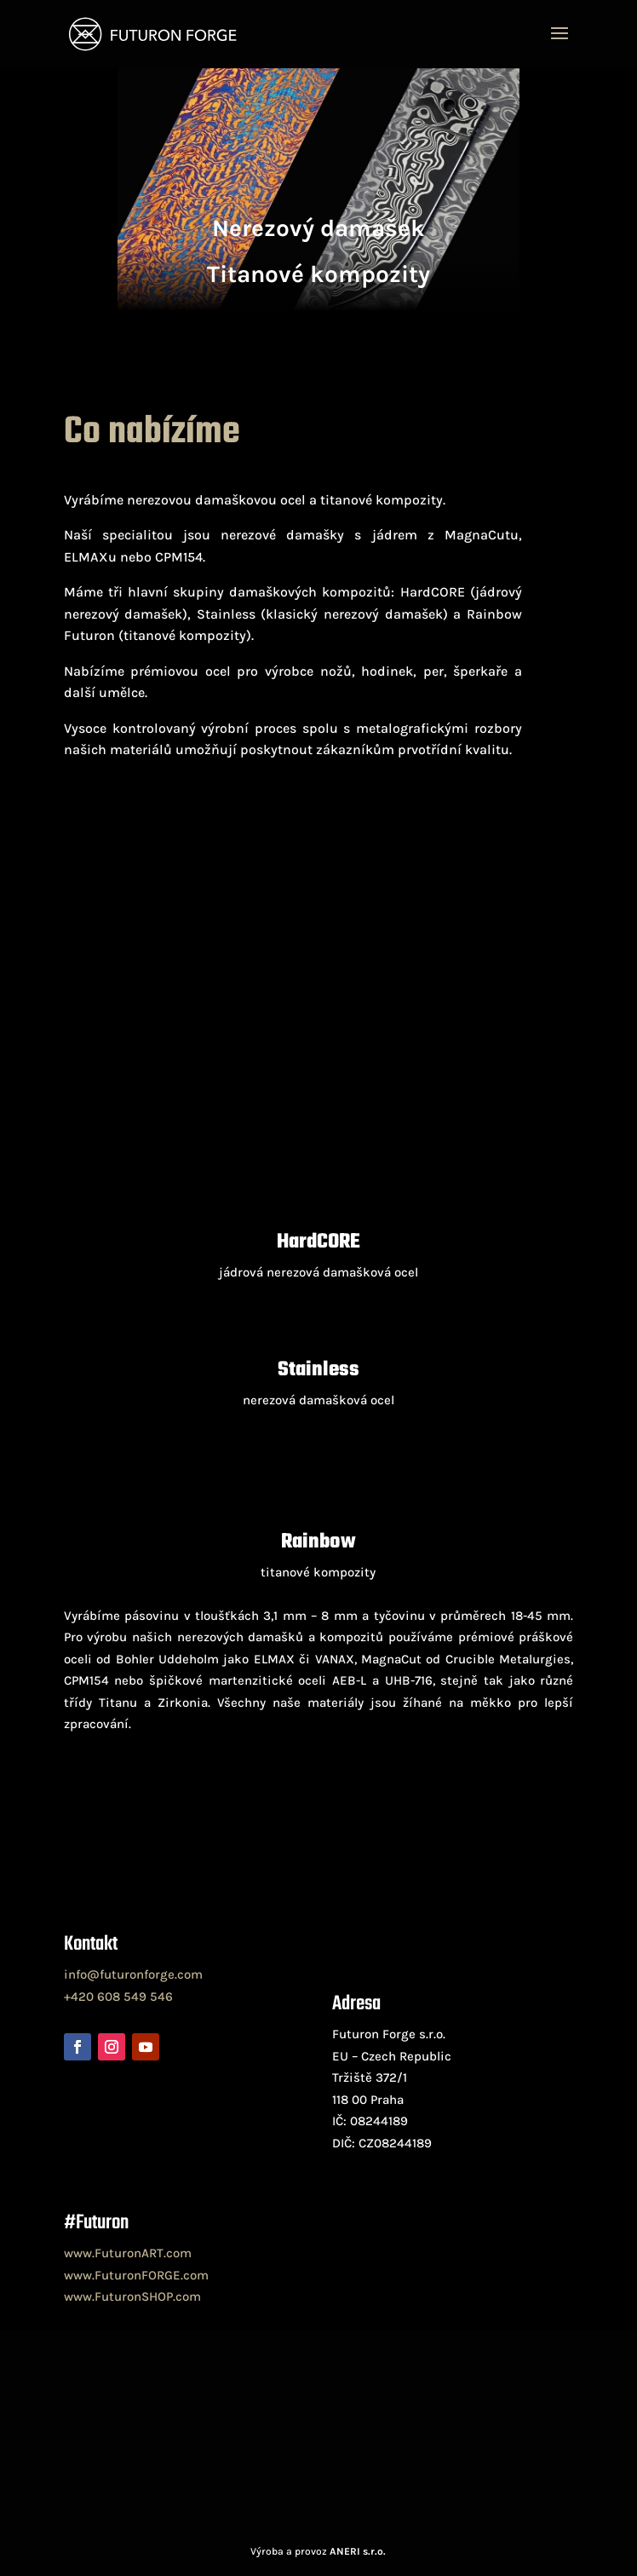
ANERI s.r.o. (358, 2551)
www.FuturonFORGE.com (136, 2275)
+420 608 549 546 (118, 1996)
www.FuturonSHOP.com (132, 2296)
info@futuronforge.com (133, 1974)
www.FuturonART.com (128, 2253)
